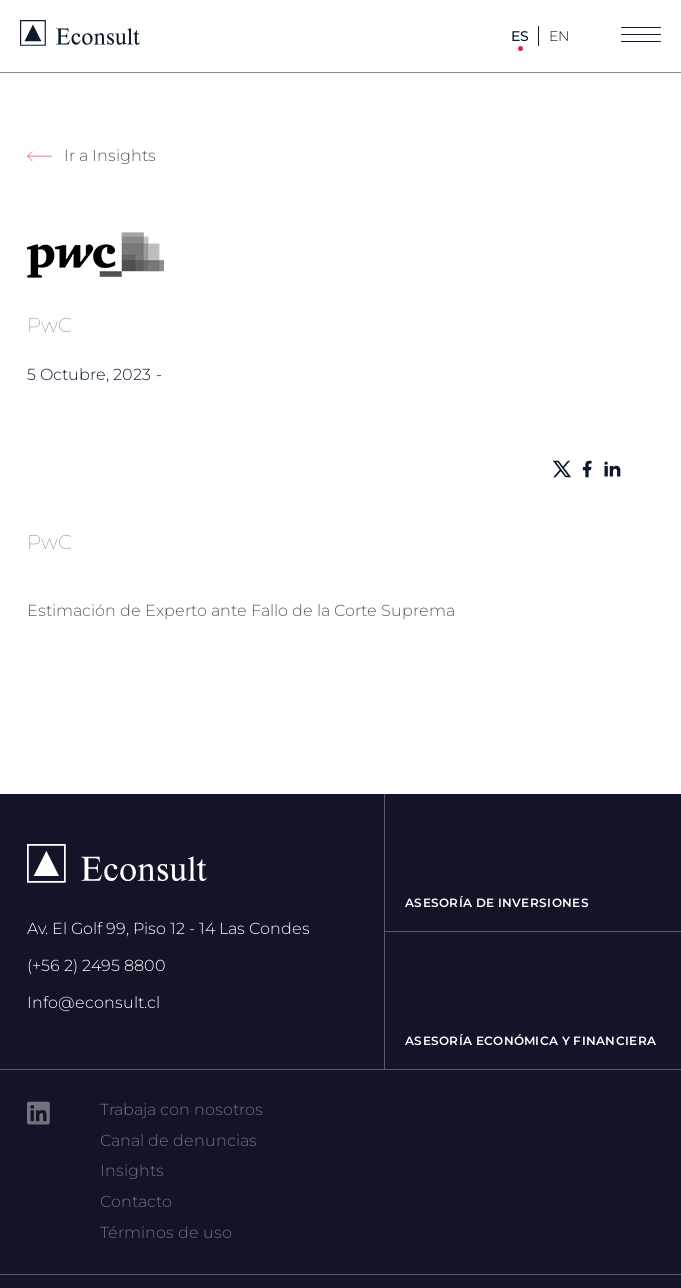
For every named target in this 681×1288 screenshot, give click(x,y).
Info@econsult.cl (93, 1002)
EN (559, 36)
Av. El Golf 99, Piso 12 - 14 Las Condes (168, 928)
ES (520, 36)
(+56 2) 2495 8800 (96, 965)
